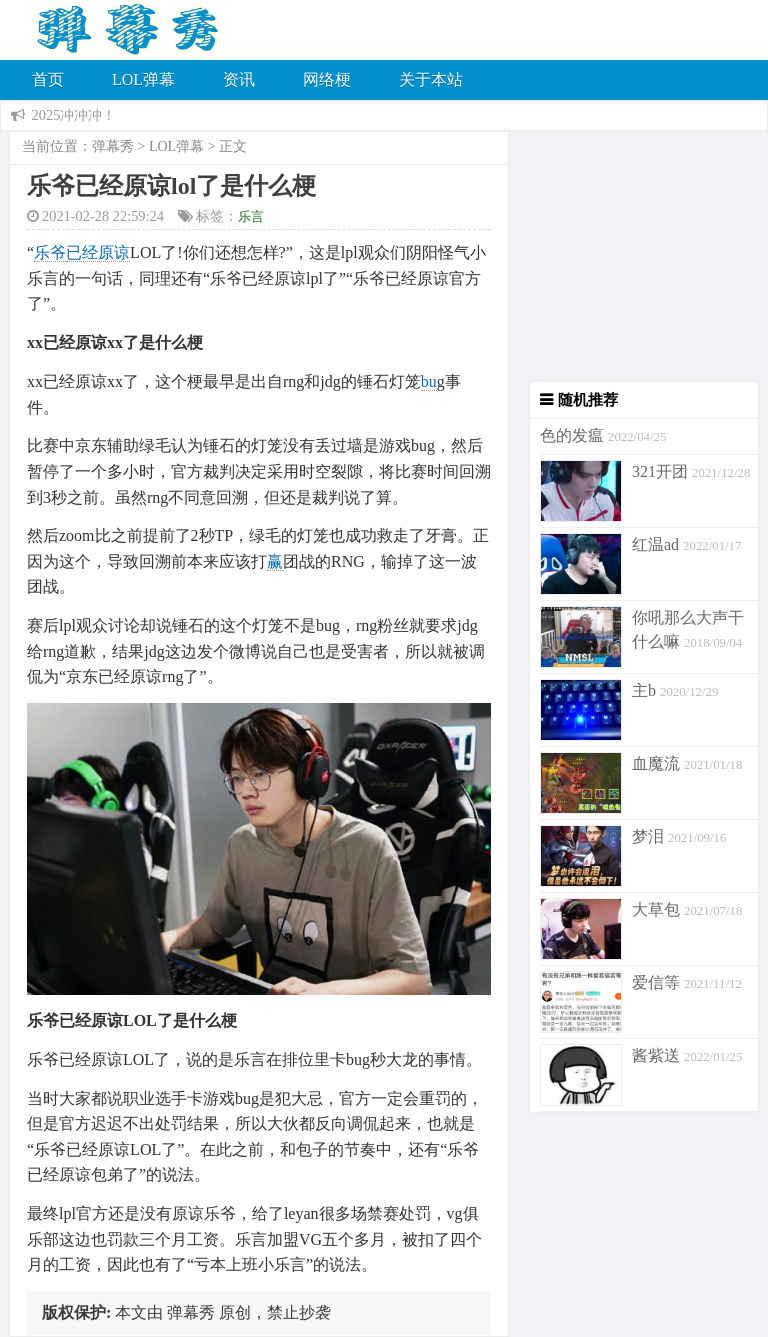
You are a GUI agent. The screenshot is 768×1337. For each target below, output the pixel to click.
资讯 (239, 79)
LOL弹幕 (143, 79)
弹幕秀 (113, 146)
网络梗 (327, 79)
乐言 (251, 216)
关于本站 (431, 79)
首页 (48, 79)
